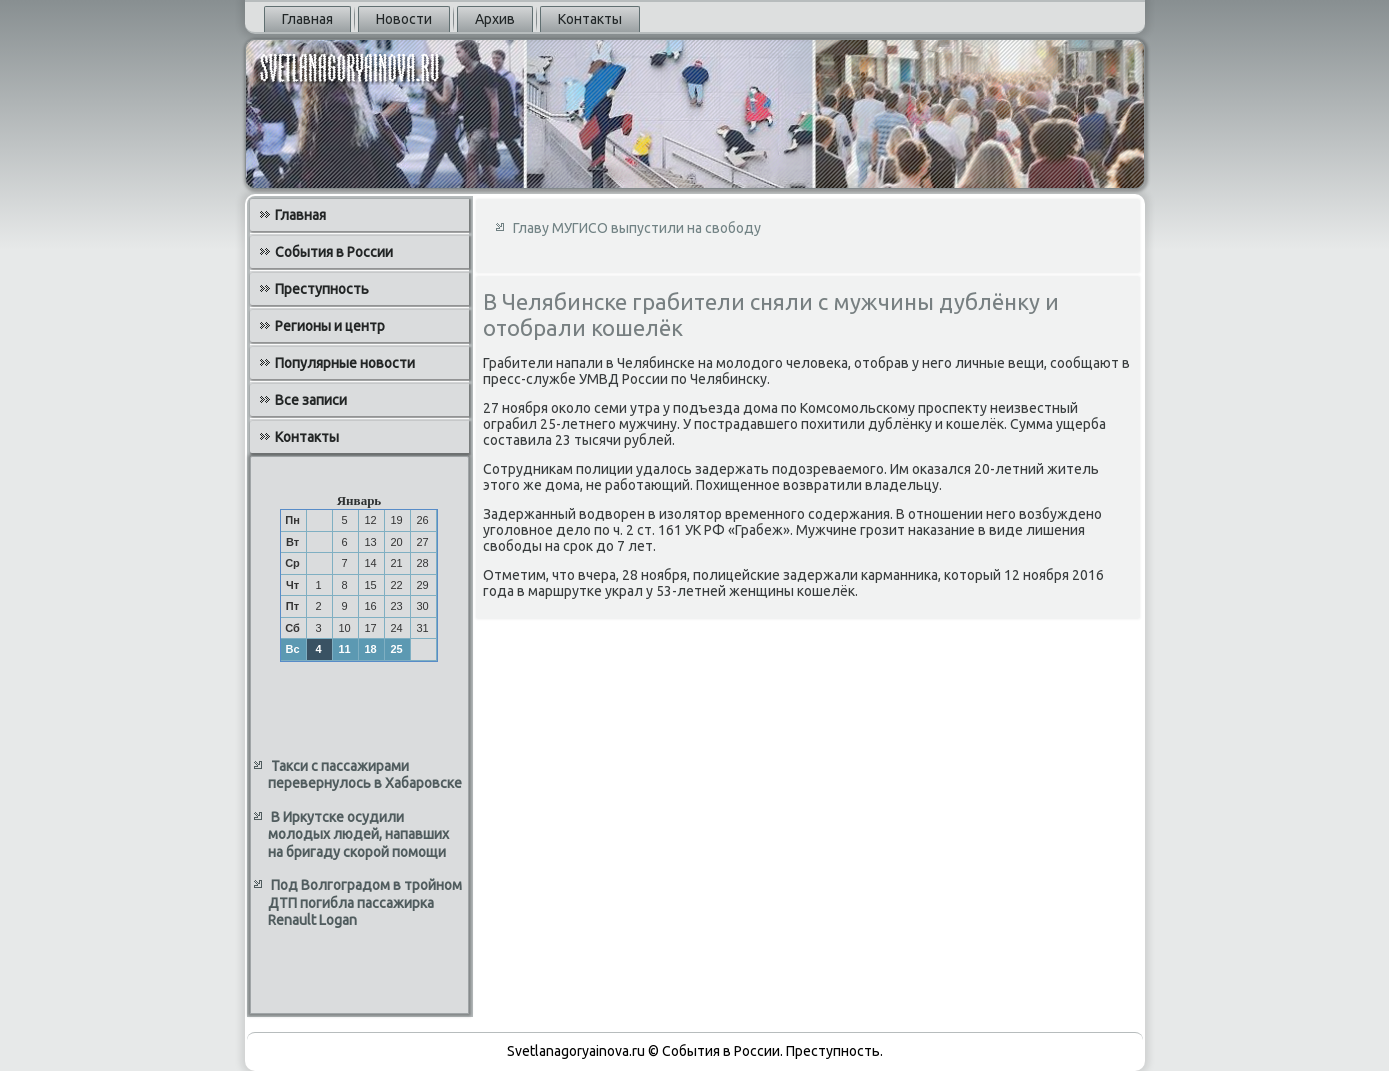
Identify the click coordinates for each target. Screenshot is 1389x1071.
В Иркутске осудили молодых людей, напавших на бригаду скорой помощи (358, 834)
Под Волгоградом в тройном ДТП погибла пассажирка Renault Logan (365, 902)
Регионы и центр (330, 326)
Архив (495, 19)
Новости (404, 19)
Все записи (311, 400)
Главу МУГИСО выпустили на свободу (637, 228)
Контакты (590, 19)
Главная (307, 19)
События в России (334, 252)
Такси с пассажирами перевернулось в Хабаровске (365, 775)
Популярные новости (345, 363)
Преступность (322, 289)
